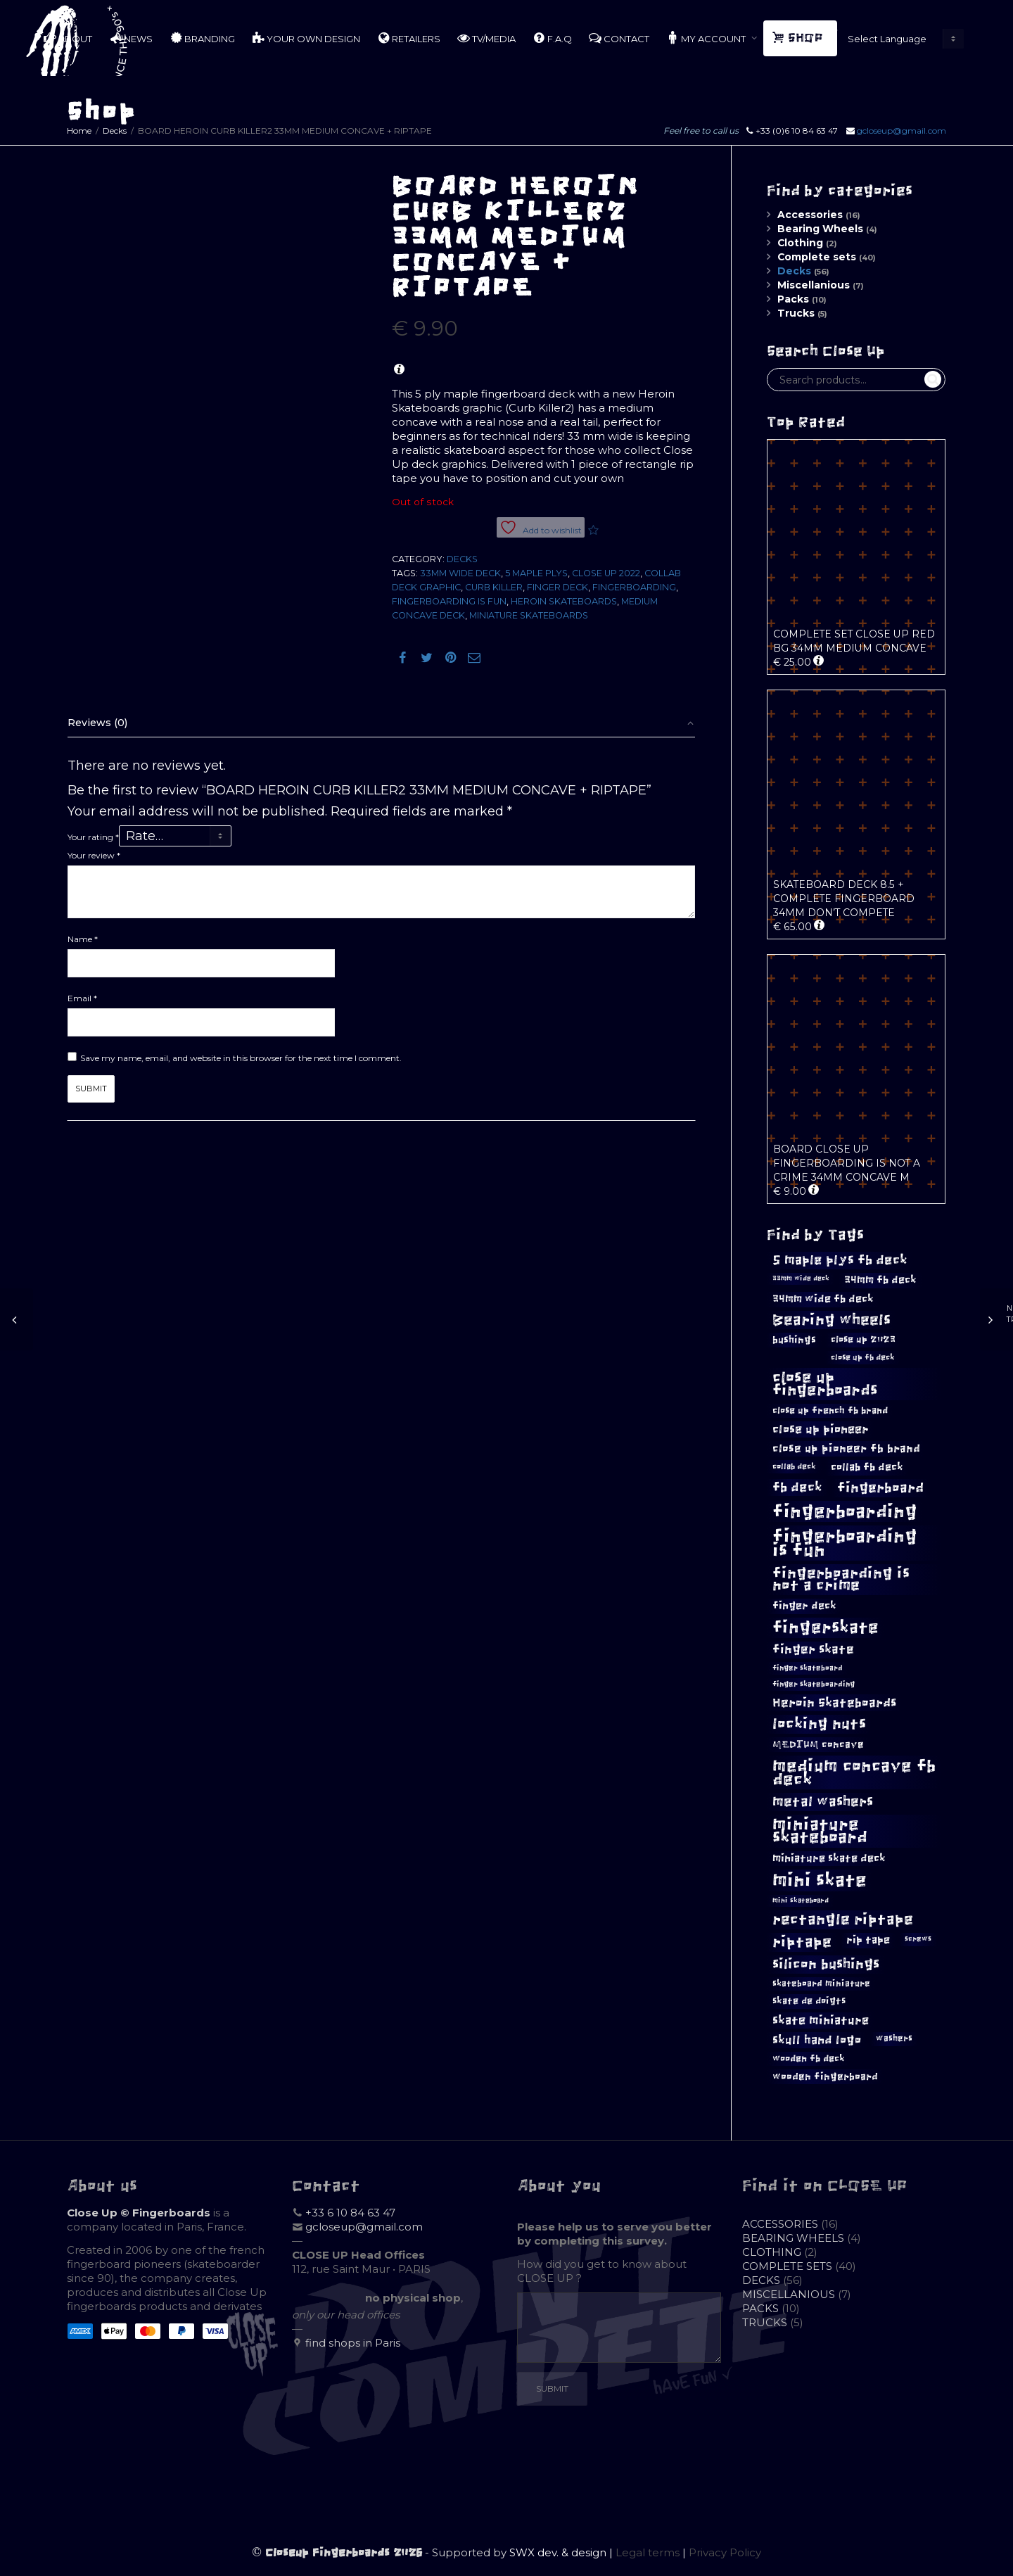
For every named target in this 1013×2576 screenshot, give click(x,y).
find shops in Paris (352, 2342)
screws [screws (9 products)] (918, 1939)
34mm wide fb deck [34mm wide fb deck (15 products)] (823, 1299)
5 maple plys (536, 573)
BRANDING (202, 38)
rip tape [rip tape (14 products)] (868, 1940)
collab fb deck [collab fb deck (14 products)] (867, 1467)
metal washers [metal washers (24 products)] (822, 1801)
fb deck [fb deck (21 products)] (797, 1487)
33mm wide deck (460, 573)
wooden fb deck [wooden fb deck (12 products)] (808, 2058)
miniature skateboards (528, 615)
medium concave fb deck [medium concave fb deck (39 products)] (854, 1772)
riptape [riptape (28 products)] (802, 1942)
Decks (115, 130)
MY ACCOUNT (707, 38)
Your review (94, 855)
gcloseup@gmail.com (901, 130)
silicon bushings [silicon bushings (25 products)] (825, 1964)
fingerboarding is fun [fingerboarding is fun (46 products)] (844, 1543)
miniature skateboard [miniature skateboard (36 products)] (819, 1831)
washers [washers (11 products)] (894, 2038)
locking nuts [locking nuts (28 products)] (819, 1723)
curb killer (494, 587)
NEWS (131, 38)
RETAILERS (408, 38)
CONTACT (619, 38)
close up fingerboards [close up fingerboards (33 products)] (825, 1384)
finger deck (557, 587)
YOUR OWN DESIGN (306, 38)
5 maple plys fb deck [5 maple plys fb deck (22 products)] (839, 1259)
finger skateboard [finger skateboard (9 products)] (807, 1668)
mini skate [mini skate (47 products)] (819, 1880)
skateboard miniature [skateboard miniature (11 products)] (821, 1983)
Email (82, 998)
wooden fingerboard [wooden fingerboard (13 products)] (825, 2076)
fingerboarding (634, 587)
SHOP (799, 38)
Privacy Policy (725, 2552)
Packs (793, 299)
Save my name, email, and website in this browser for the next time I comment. (241, 1058)
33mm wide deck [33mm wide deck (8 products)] (800, 1278)
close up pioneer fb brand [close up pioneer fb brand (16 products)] (846, 1448)
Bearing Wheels (820, 228)
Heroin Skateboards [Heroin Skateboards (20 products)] (834, 1703)
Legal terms (648, 2552)
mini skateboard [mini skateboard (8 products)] (800, 1900)
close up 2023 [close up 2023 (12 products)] (863, 1339)
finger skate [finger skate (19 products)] (813, 1649)
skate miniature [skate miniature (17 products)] (820, 2020)
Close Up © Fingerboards (138, 2212)
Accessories (810, 214)
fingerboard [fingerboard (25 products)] (880, 1487)
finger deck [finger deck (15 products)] (804, 1605)
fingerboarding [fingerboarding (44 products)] (844, 1511)
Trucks (796, 313)
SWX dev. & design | (562, 2552)
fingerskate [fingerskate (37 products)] (825, 1627)
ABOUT (68, 38)
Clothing (800, 242)
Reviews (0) (97, 722)
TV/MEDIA (486, 38)
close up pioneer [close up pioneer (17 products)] (820, 1429)
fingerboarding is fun (449, 601)
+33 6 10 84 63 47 (350, 2212)
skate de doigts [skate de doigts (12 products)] (809, 2001)
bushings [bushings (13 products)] (794, 1340)
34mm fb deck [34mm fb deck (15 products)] (880, 1280)
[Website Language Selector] (902, 38)
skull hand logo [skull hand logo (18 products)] (816, 2040)
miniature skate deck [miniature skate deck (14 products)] (829, 1858)
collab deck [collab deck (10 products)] (794, 1466)
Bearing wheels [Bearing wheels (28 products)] (831, 1320)
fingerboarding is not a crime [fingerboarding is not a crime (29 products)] (841, 1579)
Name (83, 939)
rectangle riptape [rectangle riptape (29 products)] (842, 1919)
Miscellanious (813, 285)
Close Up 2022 (606, 573)
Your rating (93, 837)
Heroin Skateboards (564, 601)
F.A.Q (552, 38)
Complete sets (816, 256)
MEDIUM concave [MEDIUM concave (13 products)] (818, 1744)
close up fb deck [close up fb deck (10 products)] (863, 1357)
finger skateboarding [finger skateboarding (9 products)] (813, 1684)
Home (79, 130)
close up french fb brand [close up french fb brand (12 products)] (830, 1410)
